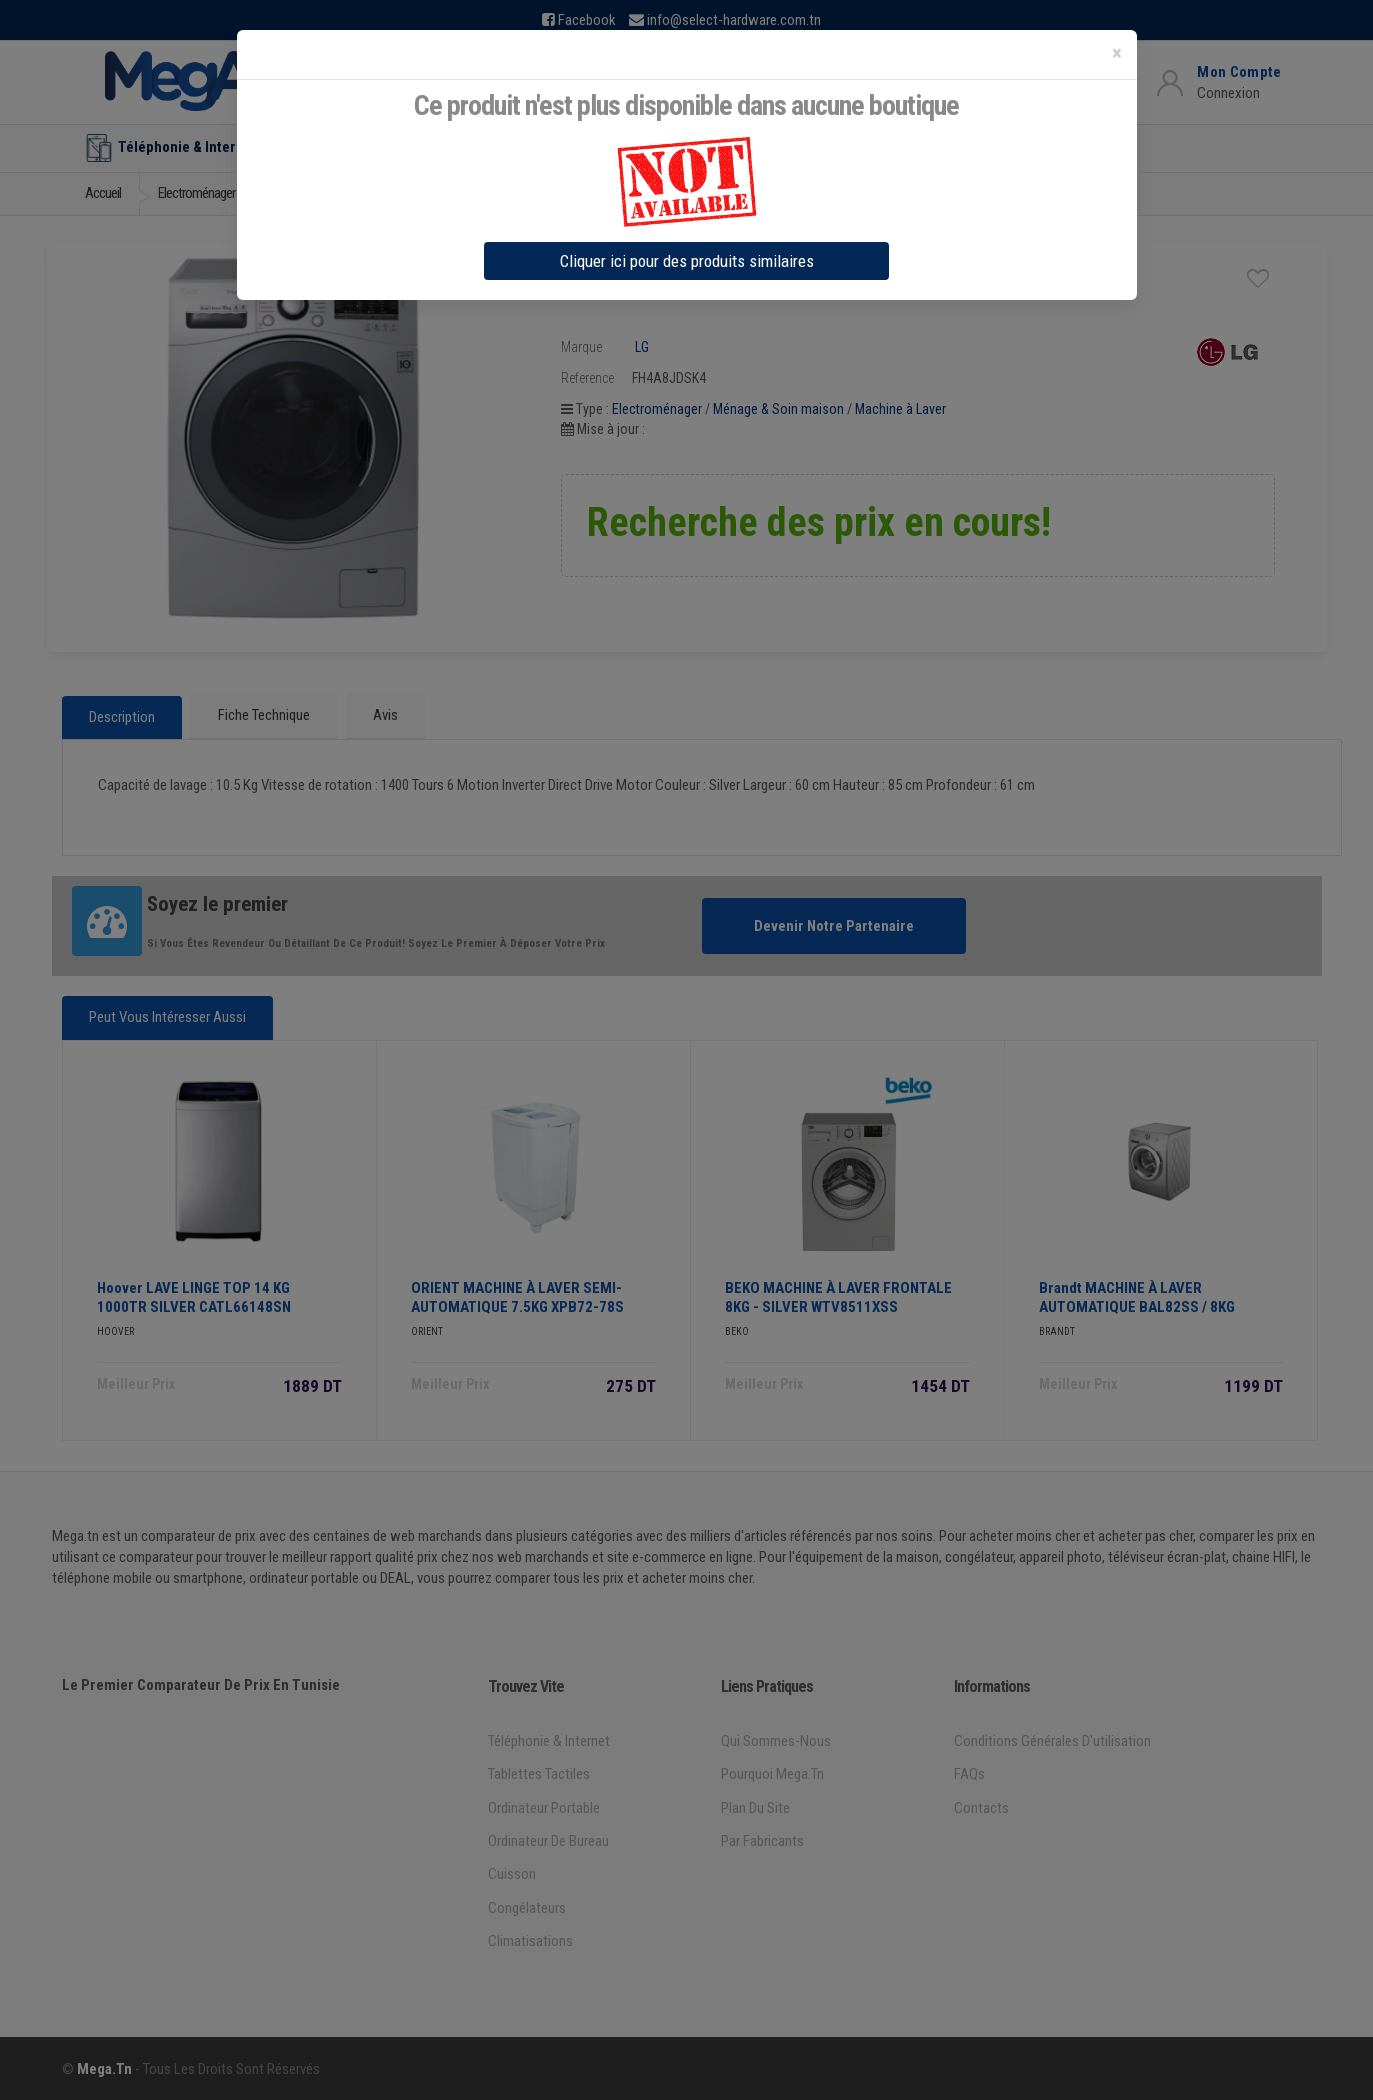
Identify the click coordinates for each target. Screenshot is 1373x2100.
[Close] (1117, 53)
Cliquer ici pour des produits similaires (687, 261)
